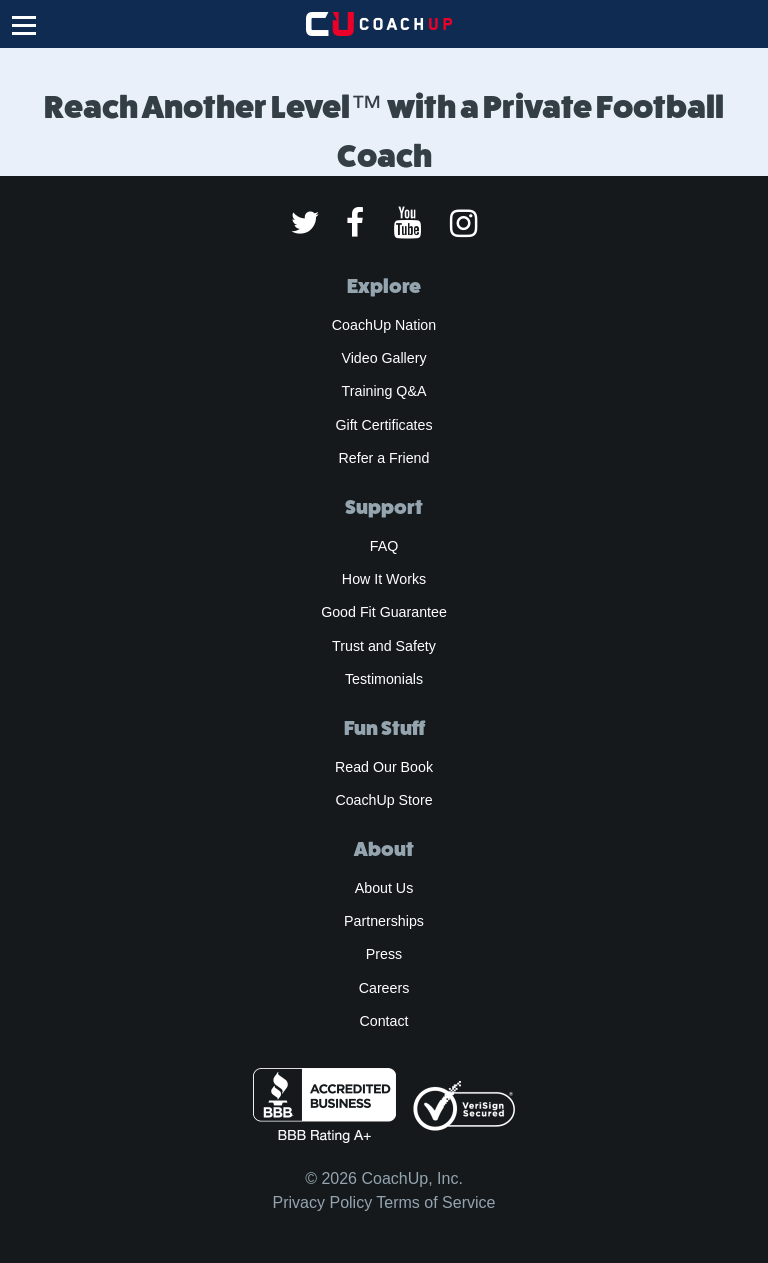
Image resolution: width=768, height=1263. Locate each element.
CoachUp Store (383, 800)
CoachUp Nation (384, 325)
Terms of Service (435, 1202)
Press (384, 954)
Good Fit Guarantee (384, 612)
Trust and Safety (384, 646)
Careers (384, 988)
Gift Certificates (383, 425)
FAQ (384, 546)
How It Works (384, 579)
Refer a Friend (384, 458)
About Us (384, 888)
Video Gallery (383, 358)
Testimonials (384, 679)
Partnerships (384, 921)
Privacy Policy (323, 1202)
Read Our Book (384, 767)
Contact (383, 1021)
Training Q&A (384, 391)
